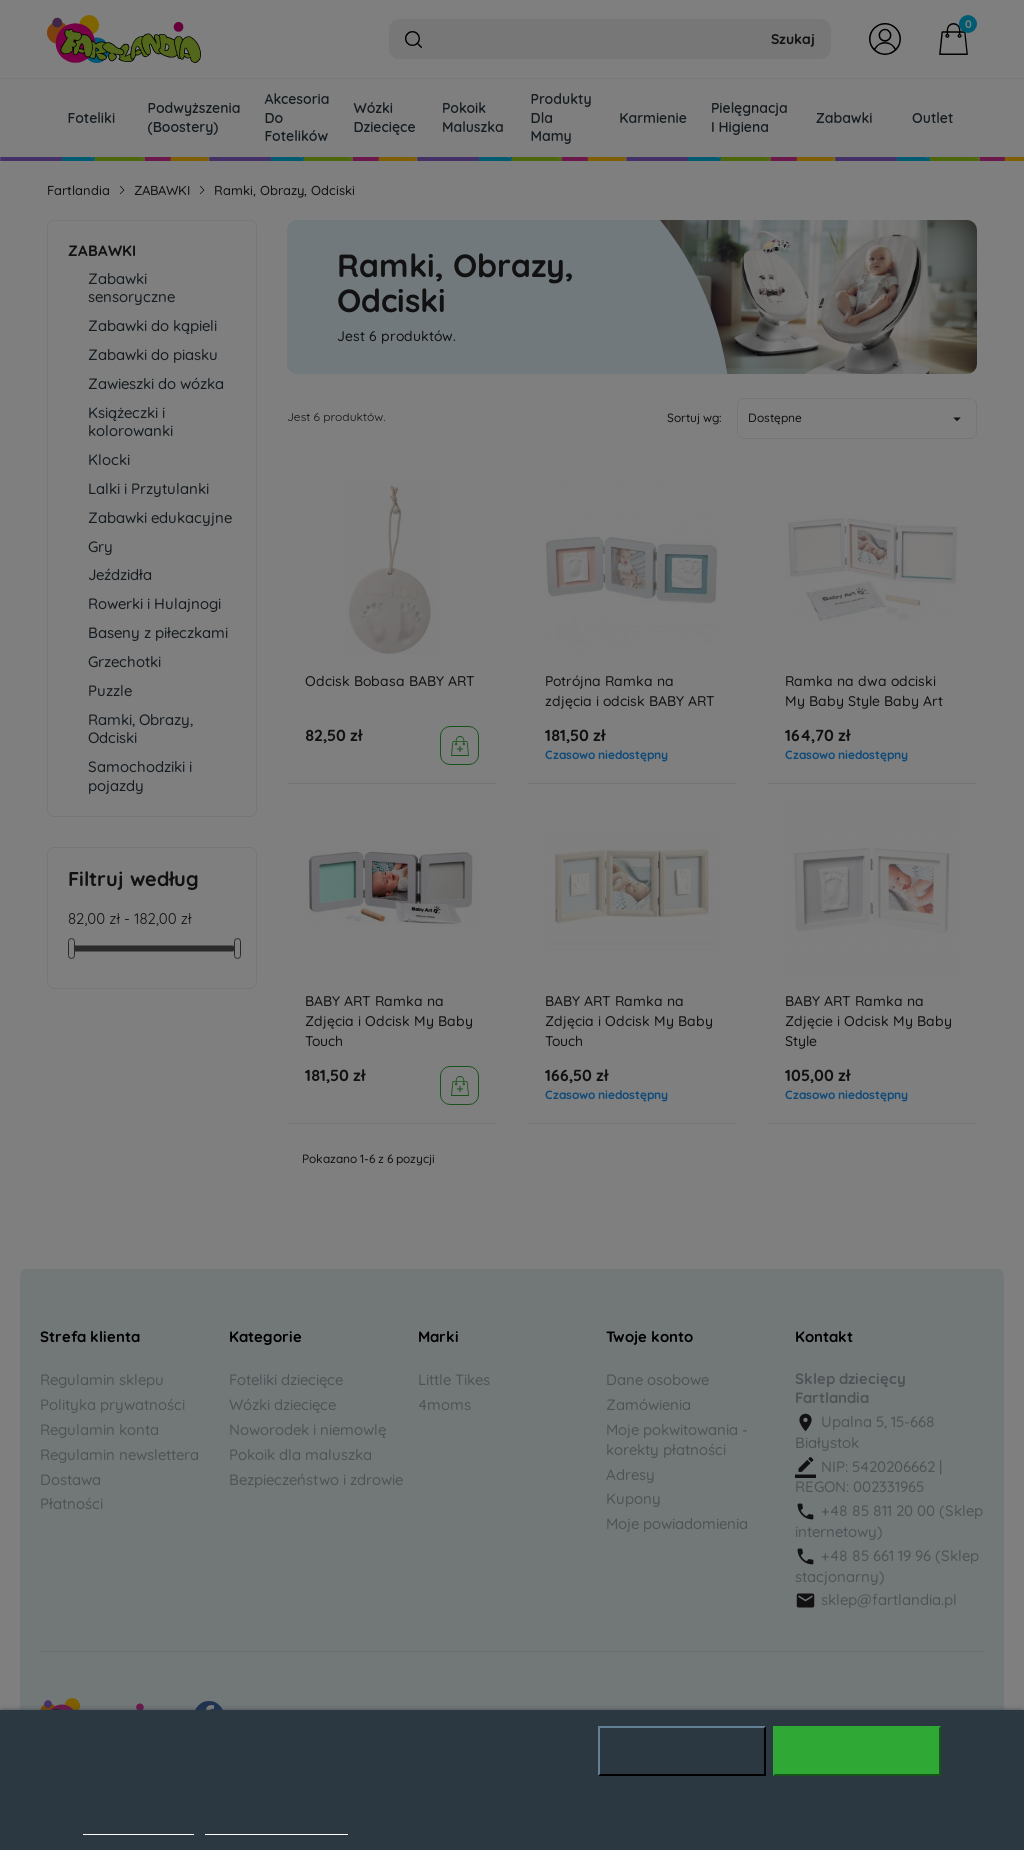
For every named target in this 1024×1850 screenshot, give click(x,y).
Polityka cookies (138, 1824)
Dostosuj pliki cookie (276, 1824)
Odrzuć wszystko (682, 1751)
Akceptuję (856, 1751)
